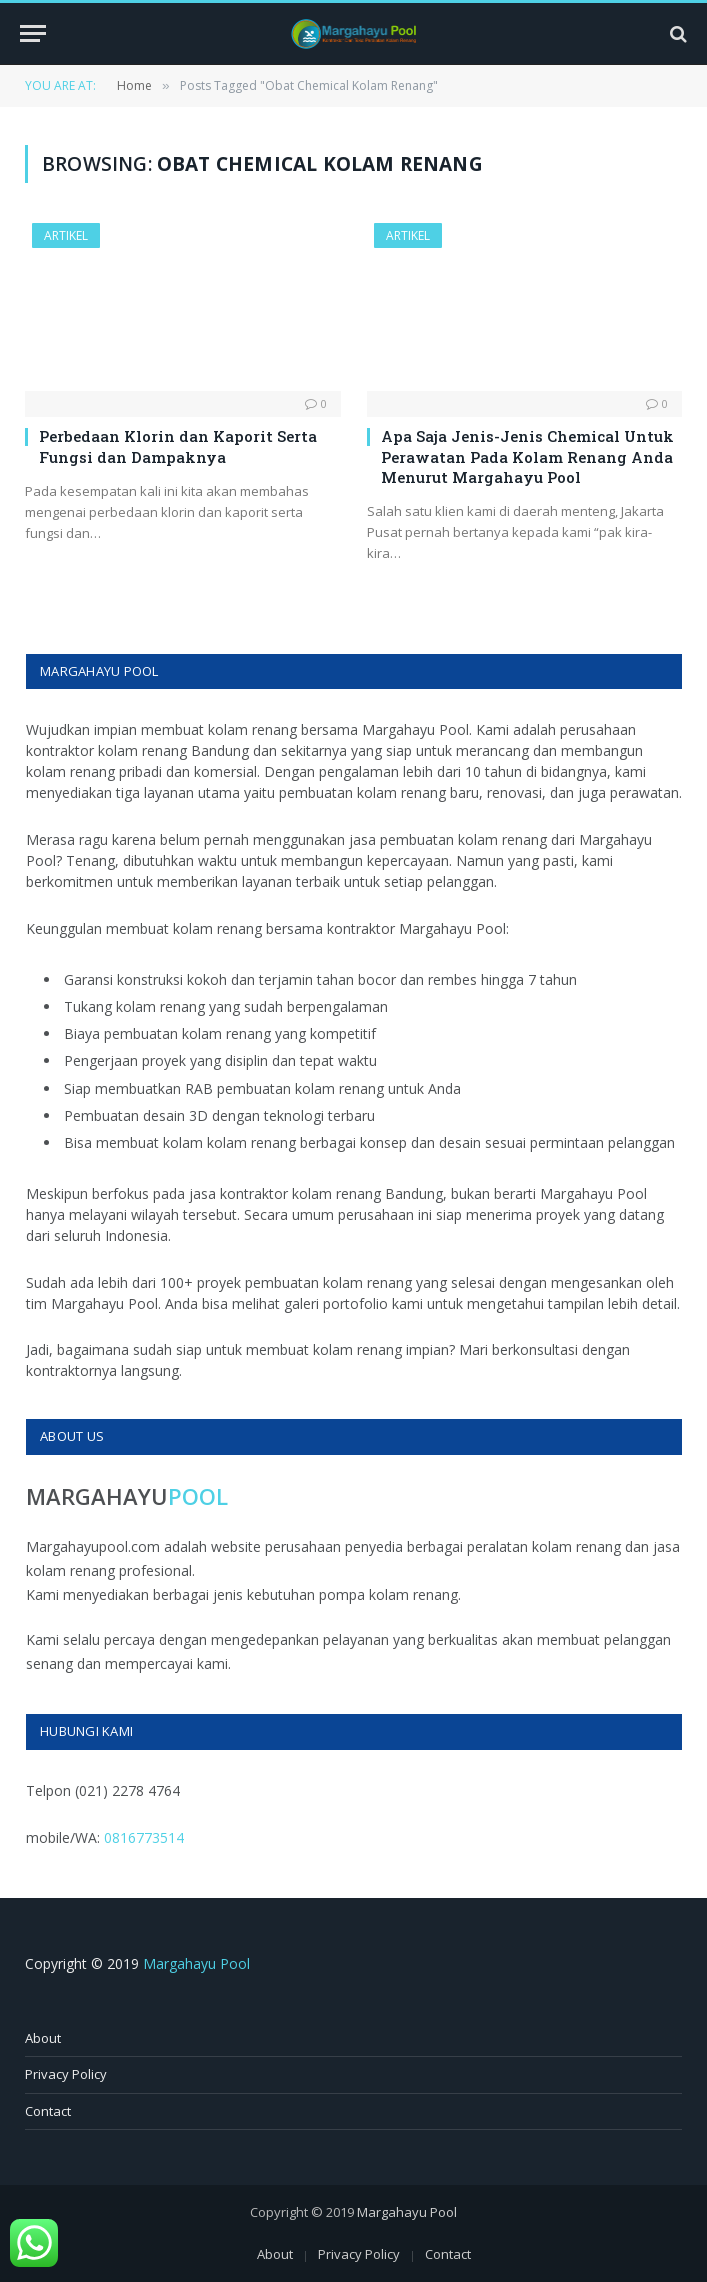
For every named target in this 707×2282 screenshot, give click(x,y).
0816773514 (144, 1837)
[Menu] (33, 33)
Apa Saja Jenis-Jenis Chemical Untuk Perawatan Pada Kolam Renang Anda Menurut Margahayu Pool (527, 456)
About (43, 2038)
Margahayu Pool (196, 1963)
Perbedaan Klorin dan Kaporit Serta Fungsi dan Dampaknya (178, 446)
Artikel (66, 235)
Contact (48, 2111)
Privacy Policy (66, 2074)
